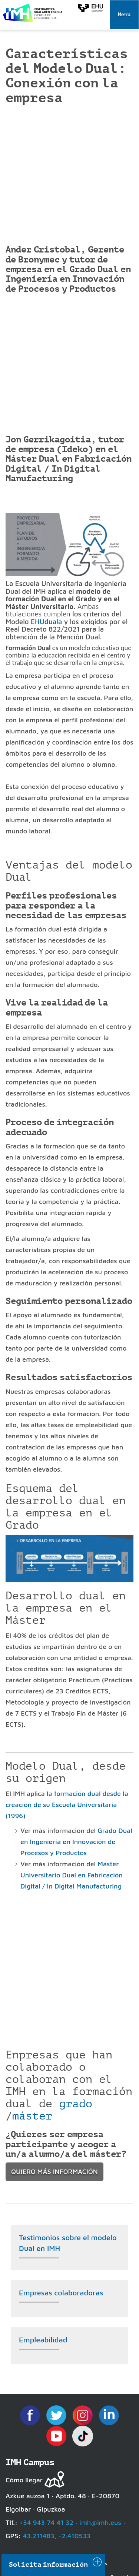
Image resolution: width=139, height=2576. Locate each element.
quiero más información (54, 2171)
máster (32, 2116)
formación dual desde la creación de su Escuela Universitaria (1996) (67, 1805)
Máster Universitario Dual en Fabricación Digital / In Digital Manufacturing (71, 1875)
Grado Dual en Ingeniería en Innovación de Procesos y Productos (76, 1842)
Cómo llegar (24, 2480)
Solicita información (48, 2564)
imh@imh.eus (100, 2522)
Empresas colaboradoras (61, 2292)
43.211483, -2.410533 (56, 2536)
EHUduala (46, 622)
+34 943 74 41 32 (46, 2522)
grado (75, 2103)
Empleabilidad (43, 2339)
